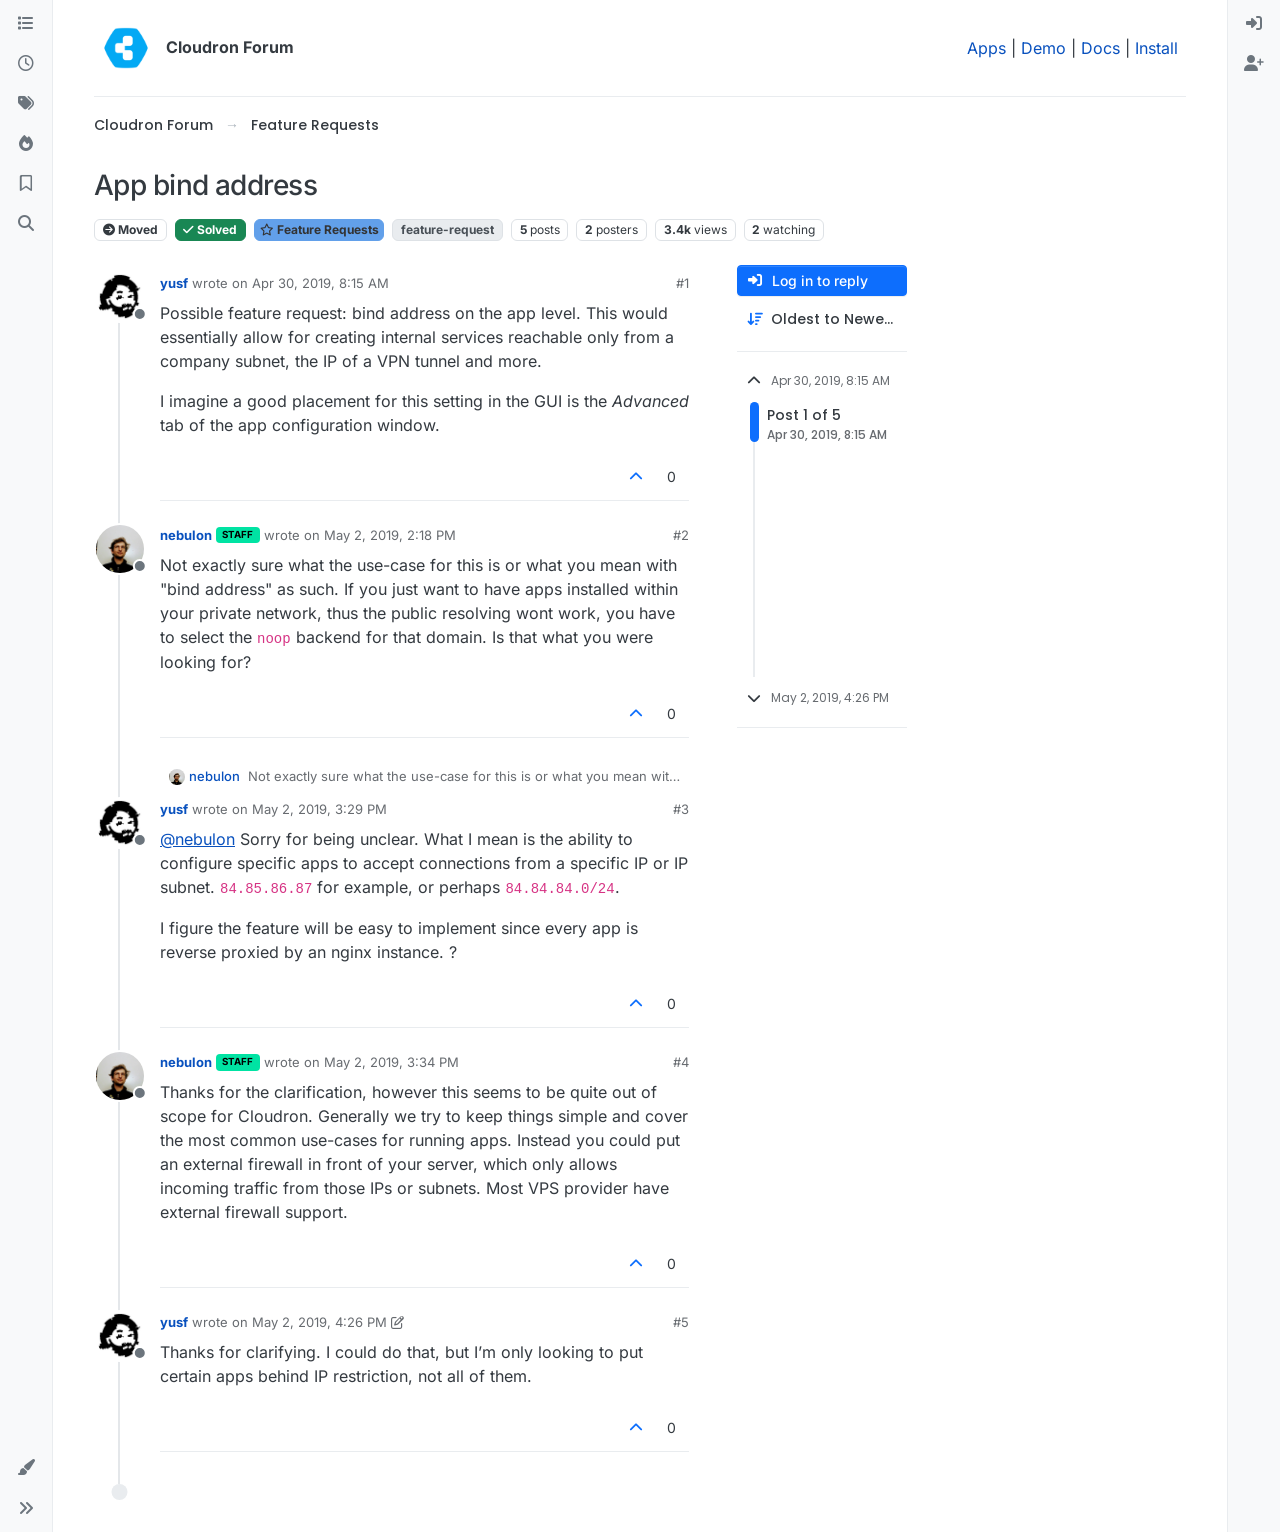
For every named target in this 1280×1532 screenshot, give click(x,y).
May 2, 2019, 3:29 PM (319, 809)
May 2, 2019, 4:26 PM (319, 1322)
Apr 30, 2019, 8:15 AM (320, 283)
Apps (986, 48)
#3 (681, 809)
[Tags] (26, 104)
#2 (681, 535)
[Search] (26, 224)
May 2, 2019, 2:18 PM (390, 535)
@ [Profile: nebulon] (197, 839)
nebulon (186, 535)
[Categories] (26, 24)
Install (1156, 48)
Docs (1100, 48)
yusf (174, 283)
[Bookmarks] (26, 184)
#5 (681, 1322)
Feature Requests (319, 229)
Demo (1043, 48)
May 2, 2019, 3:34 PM (391, 1062)
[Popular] (26, 144)
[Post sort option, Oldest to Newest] (822, 319)
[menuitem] (1254, 24)
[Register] (1254, 64)
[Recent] (26, 64)
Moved (130, 229)
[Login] (1254, 24)
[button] (26, 1468)
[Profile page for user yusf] (120, 297)
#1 (682, 283)
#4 (681, 1062)
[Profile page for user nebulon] (120, 549)
